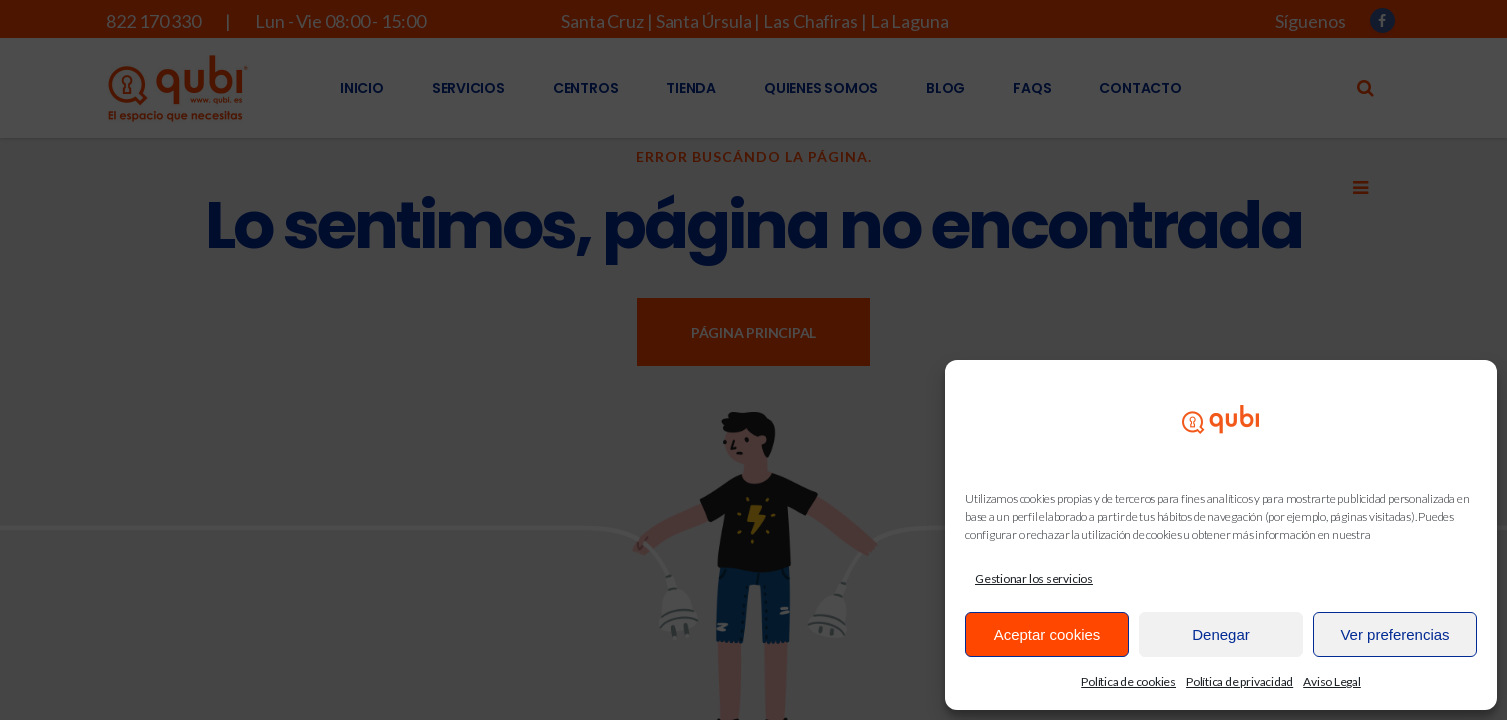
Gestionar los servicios (1034, 578)
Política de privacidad (1239, 681)
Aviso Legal (1332, 681)
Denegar (1221, 634)
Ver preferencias (1394, 634)
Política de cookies (1128, 681)
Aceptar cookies (1047, 634)
